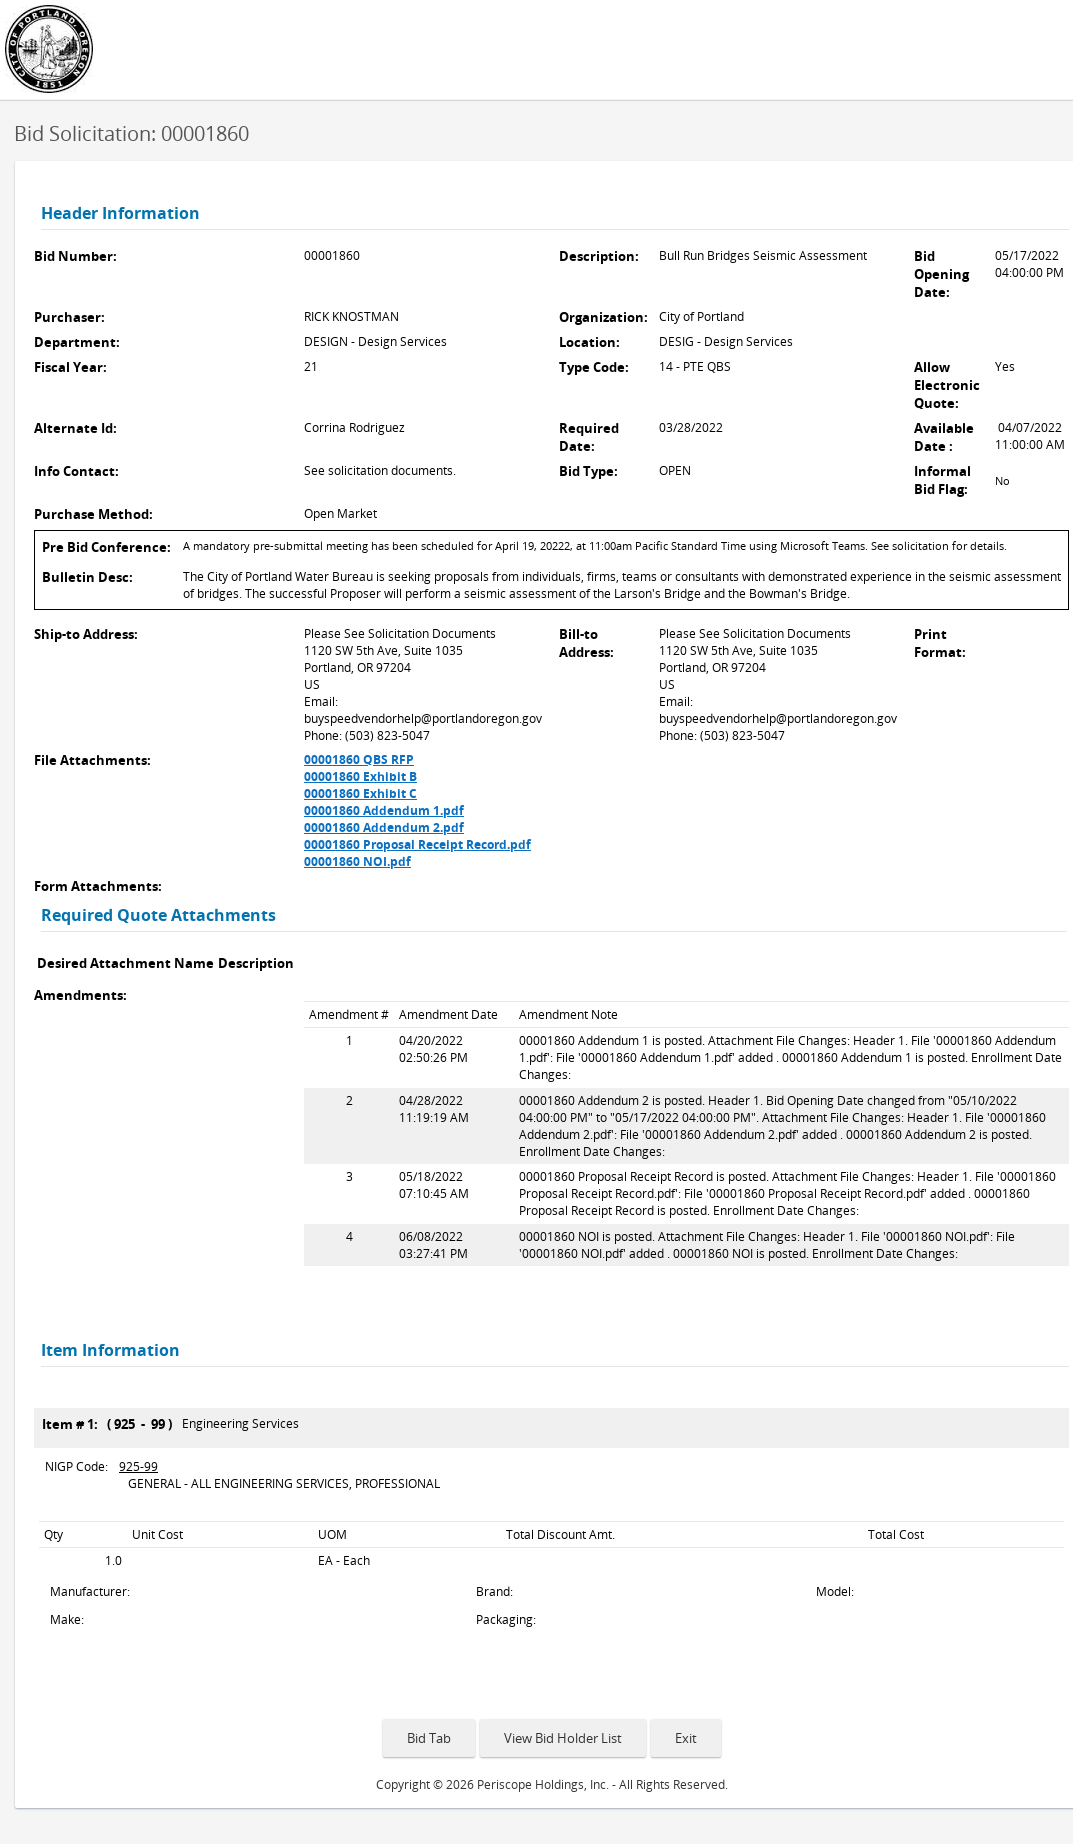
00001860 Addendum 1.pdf (384, 810)
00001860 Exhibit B (360, 776)
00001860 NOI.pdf (357, 861)
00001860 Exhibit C (360, 793)
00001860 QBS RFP (359, 759)
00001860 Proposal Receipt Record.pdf (417, 844)
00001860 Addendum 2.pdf (384, 827)
